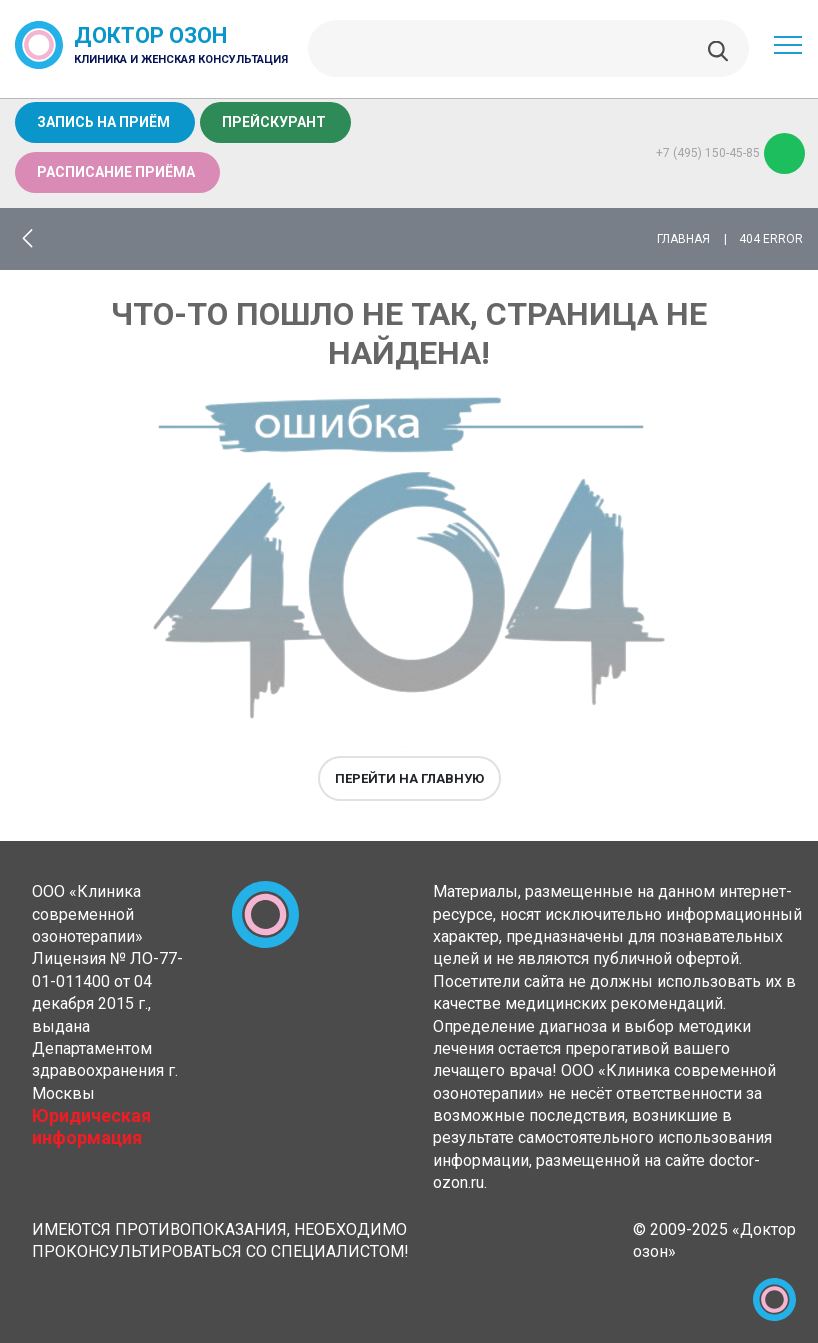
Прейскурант (274, 122)
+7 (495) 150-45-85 (730, 153)
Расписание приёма (116, 172)
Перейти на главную (409, 778)
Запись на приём (103, 122)
